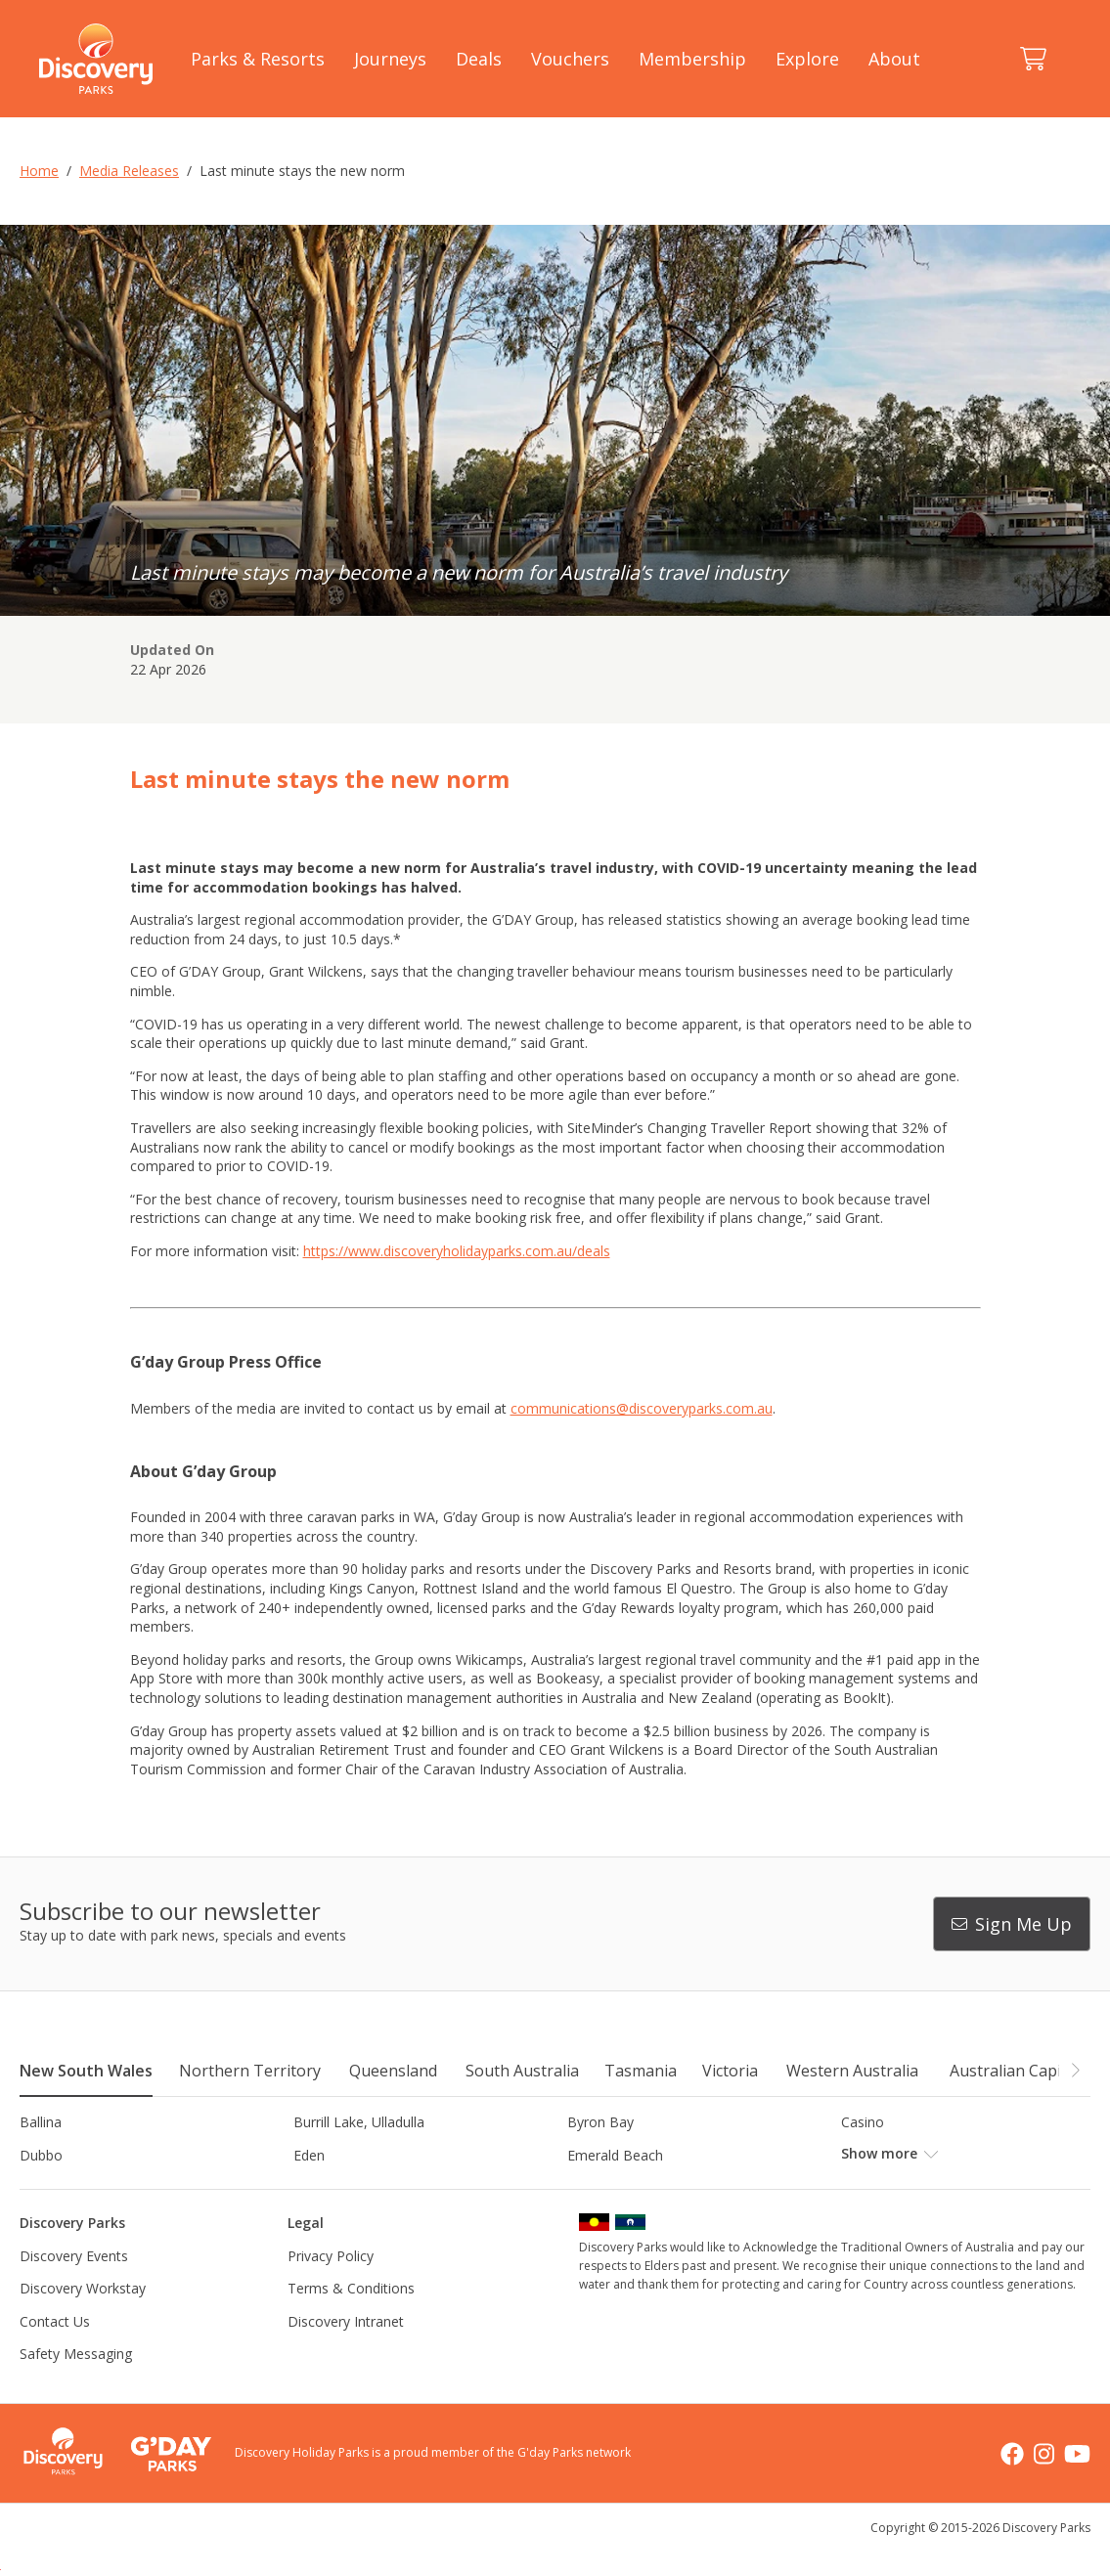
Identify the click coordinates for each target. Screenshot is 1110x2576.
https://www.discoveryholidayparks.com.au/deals (456, 1251)
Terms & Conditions (351, 2321)
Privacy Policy (331, 2288)
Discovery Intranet (346, 2353)
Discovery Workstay (83, 2321)
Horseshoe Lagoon (628, 2188)
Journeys (390, 58)
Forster (864, 2155)
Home (39, 170)
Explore (807, 58)
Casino (862, 2122)
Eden (309, 2155)
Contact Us (55, 2353)
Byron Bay (600, 2122)
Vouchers (570, 58)
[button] (1074, 2069)
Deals (479, 58)
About (894, 58)
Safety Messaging (76, 2387)
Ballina (41, 2122)
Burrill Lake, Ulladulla (358, 2122)
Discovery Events (74, 2288)
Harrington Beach (349, 2188)
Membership (692, 58)
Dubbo (41, 2155)
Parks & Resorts (258, 58)
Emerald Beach (615, 2155)
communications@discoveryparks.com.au (642, 1408)
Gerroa (42, 2188)
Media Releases (129, 170)
